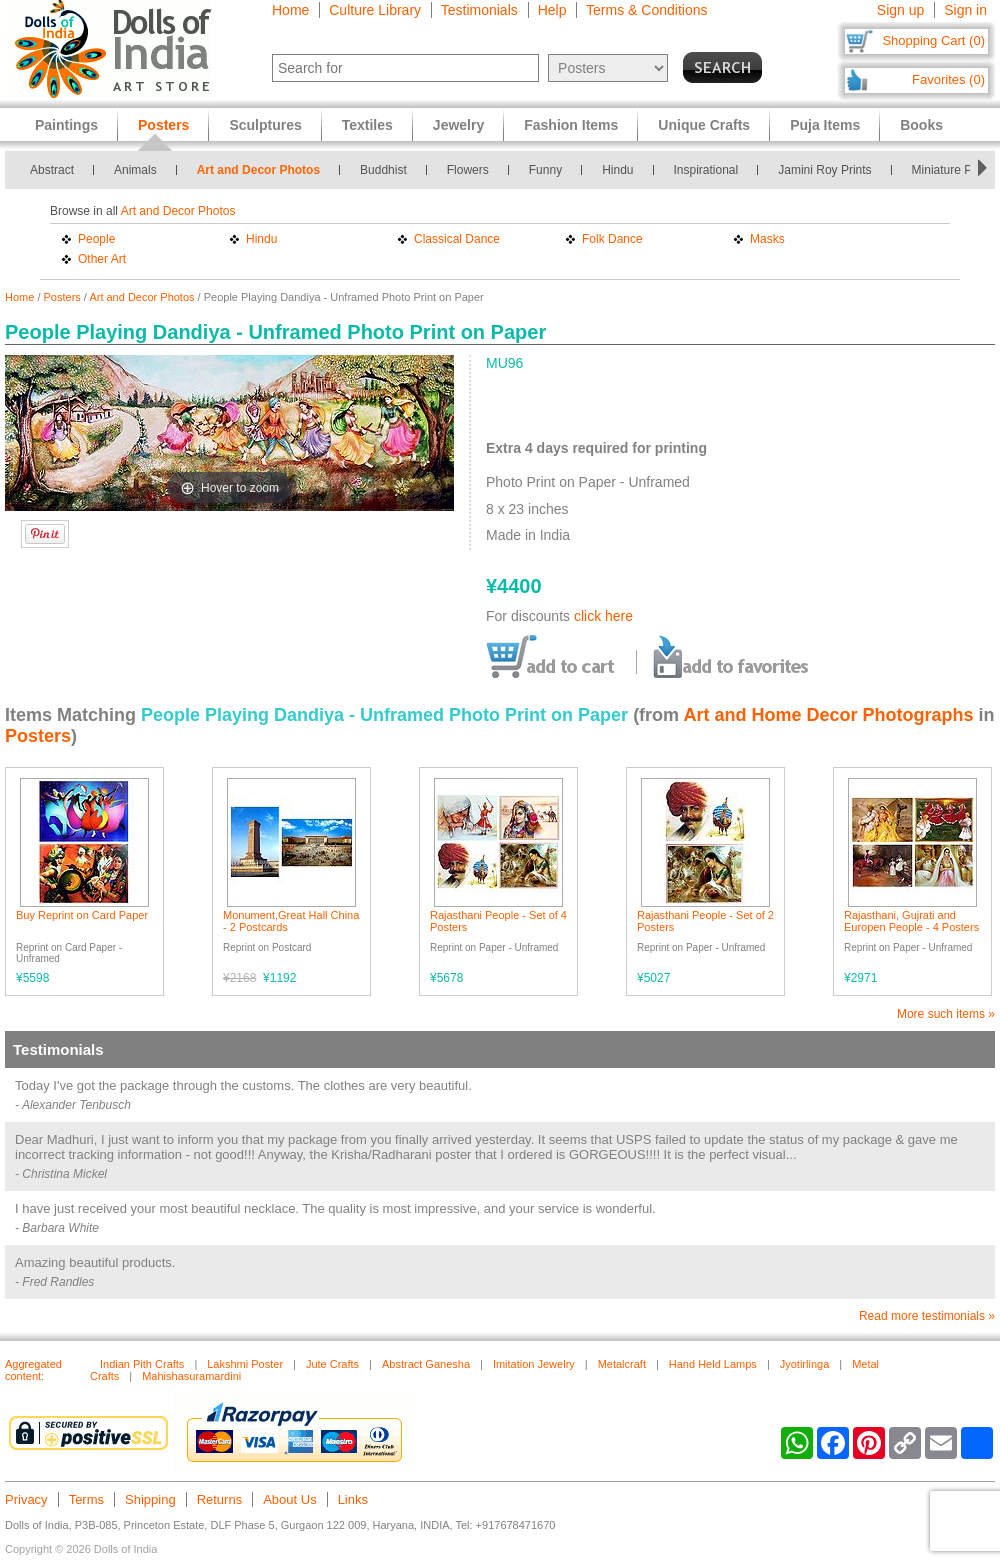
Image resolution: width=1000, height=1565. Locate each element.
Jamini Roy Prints (824, 170)
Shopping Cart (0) (933, 40)
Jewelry (458, 125)
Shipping (150, 1499)
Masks (767, 239)
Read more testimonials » (927, 1316)
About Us (289, 1499)
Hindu (617, 170)
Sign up (900, 10)
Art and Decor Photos (258, 170)
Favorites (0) (948, 79)
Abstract (52, 170)
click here (603, 616)
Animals (135, 170)
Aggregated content (33, 1370)
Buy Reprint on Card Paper (82, 915)
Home (290, 10)
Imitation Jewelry (534, 1364)
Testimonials (479, 10)
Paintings (66, 125)
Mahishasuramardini (191, 1376)
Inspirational (706, 170)
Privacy (26, 1499)
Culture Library (375, 10)
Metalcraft (622, 1364)
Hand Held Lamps (713, 1364)
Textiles (367, 125)
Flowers (468, 170)
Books (921, 125)
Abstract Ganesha (426, 1364)
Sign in (965, 10)
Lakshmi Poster (245, 1364)
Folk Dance (612, 239)
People (96, 239)
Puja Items (825, 125)
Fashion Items (571, 125)
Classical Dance (457, 239)
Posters (62, 297)
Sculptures (265, 125)
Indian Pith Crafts (142, 1364)
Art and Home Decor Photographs (828, 715)
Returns (220, 1499)
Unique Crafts (704, 125)
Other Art (102, 259)
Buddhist (383, 170)
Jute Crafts (332, 1364)
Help (552, 10)
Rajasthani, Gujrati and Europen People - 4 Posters (911, 921)
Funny (545, 170)
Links (353, 1499)
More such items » (946, 1014)
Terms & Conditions (646, 10)
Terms (86, 1499)
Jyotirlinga (805, 1364)
